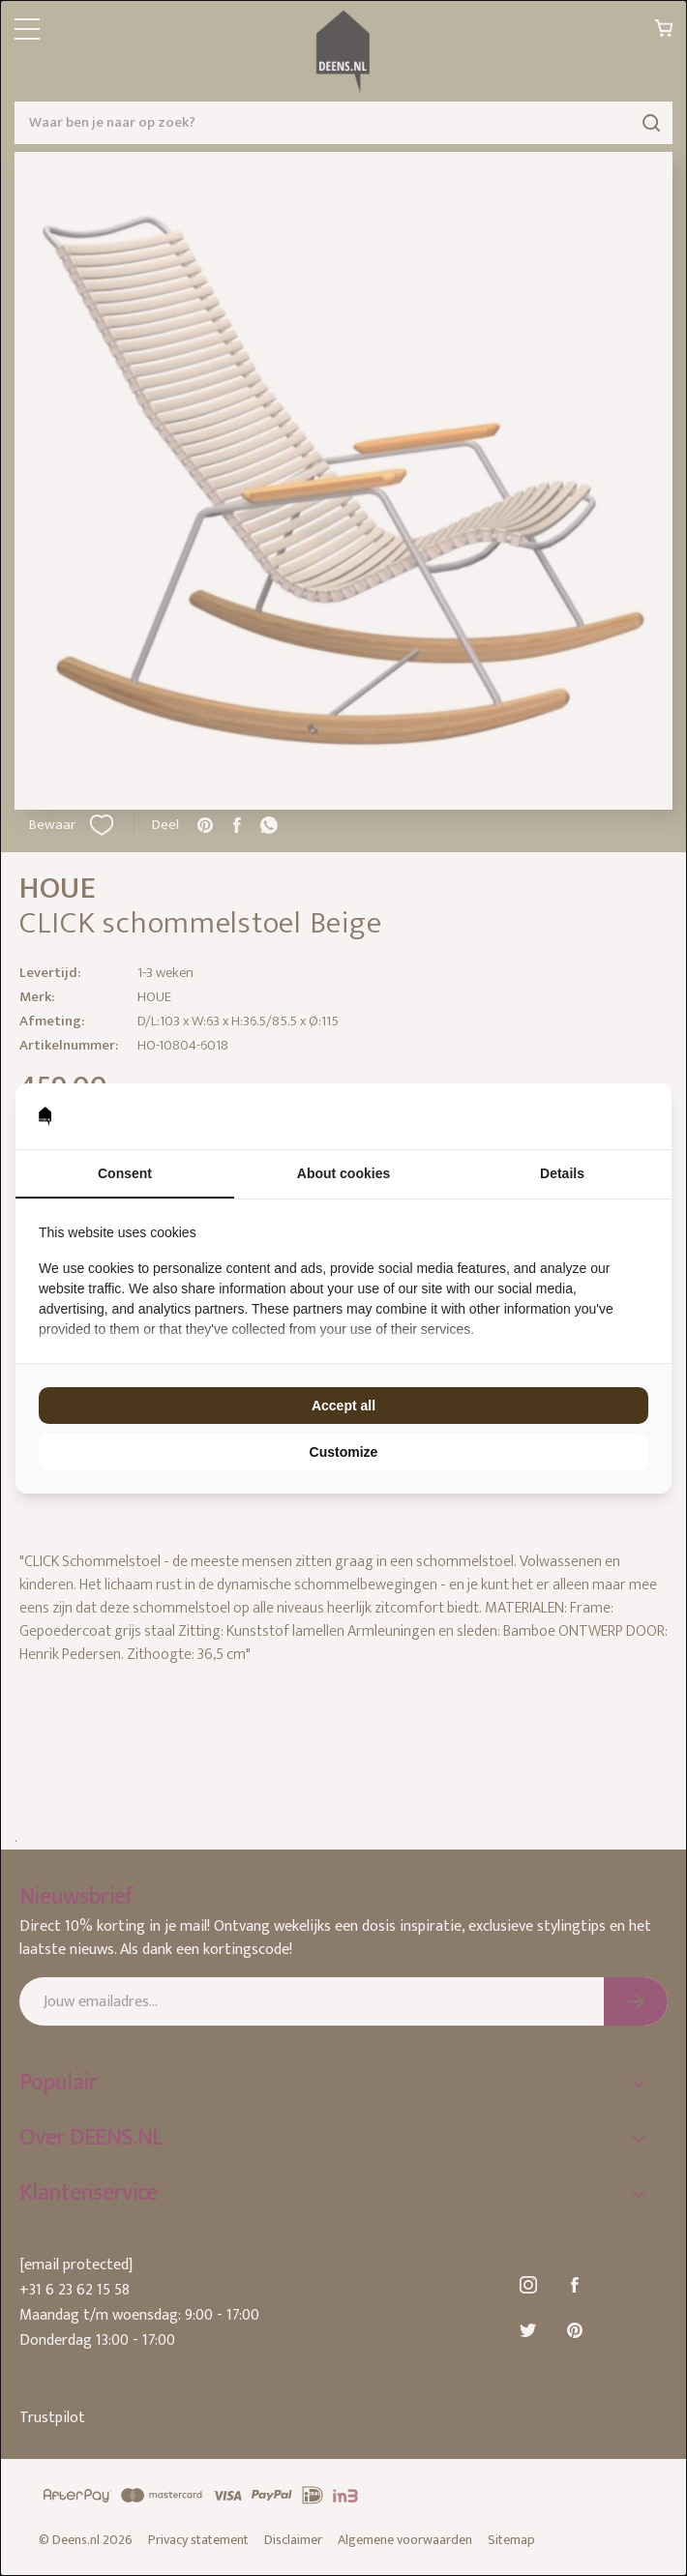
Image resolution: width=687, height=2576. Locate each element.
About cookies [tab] (343, 1173)
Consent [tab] (125, 1173)
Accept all (343, 1405)
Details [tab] (562, 1173)
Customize (344, 1452)
